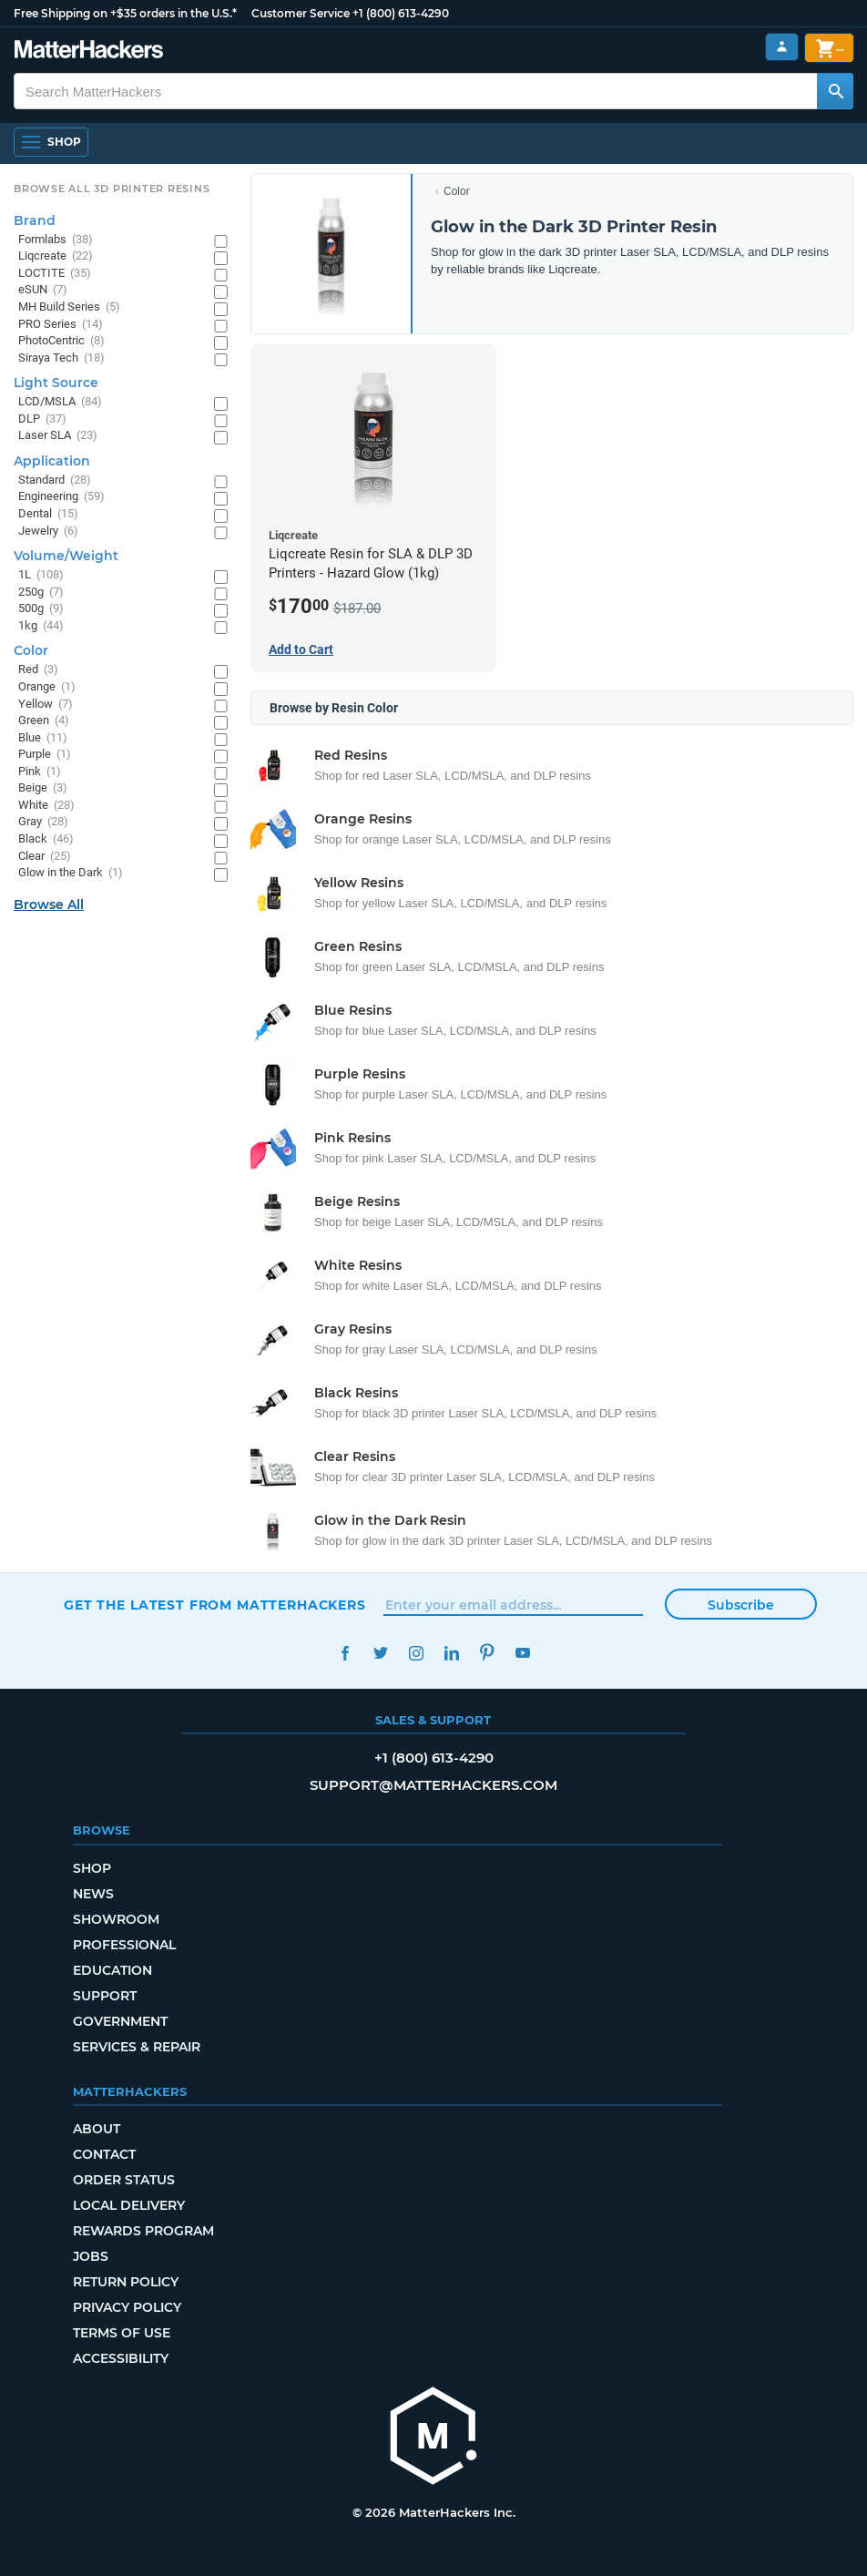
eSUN (42, 290)
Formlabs (55, 240)
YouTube (522, 1653)
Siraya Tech (61, 358)
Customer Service (300, 13)
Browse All (49, 904)
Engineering (61, 497)
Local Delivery (129, 2205)
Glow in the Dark (70, 873)
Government (120, 2021)
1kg (41, 626)
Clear (44, 856)
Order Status (124, 2180)
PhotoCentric (61, 341)
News (93, 1894)
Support (105, 1996)
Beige (42, 788)
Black (46, 839)
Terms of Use (121, 2333)
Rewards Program (143, 2231)
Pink (39, 772)
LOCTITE (54, 273)
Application (52, 461)
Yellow (45, 704)
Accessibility (120, 2358)
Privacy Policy (127, 2307)
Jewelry (48, 531)
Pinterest (487, 1653)
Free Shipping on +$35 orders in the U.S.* (125, 13)
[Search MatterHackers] (835, 91)
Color (457, 191)
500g (41, 609)
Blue (42, 738)
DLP (42, 419)
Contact (104, 2154)
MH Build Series (69, 307)
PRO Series (60, 324)
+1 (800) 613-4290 (400, 13)
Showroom (116, 1919)
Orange (47, 687)
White (46, 805)
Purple (44, 754)
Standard (54, 480)
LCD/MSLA (60, 402)
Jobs (90, 2256)
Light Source (56, 382)
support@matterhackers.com (433, 1785)
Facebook (345, 1653)
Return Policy (125, 2282)
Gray (43, 822)
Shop (92, 1868)
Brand (35, 220)
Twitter (380, 1653)
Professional (124, 1945)
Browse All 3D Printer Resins (112, 188)
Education (112, 1970)
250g (41, 592)
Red (38, 670)
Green (43, 721)
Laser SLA (57, 436)
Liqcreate (55, 256)
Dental (48, 514)
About (96, 2129)
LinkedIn (451, 1653)
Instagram (416, 1653)
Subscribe (741, 1605)
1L (41, 575)
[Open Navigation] (51, 142)
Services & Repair (136, 2047)
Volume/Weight (66, 555)
